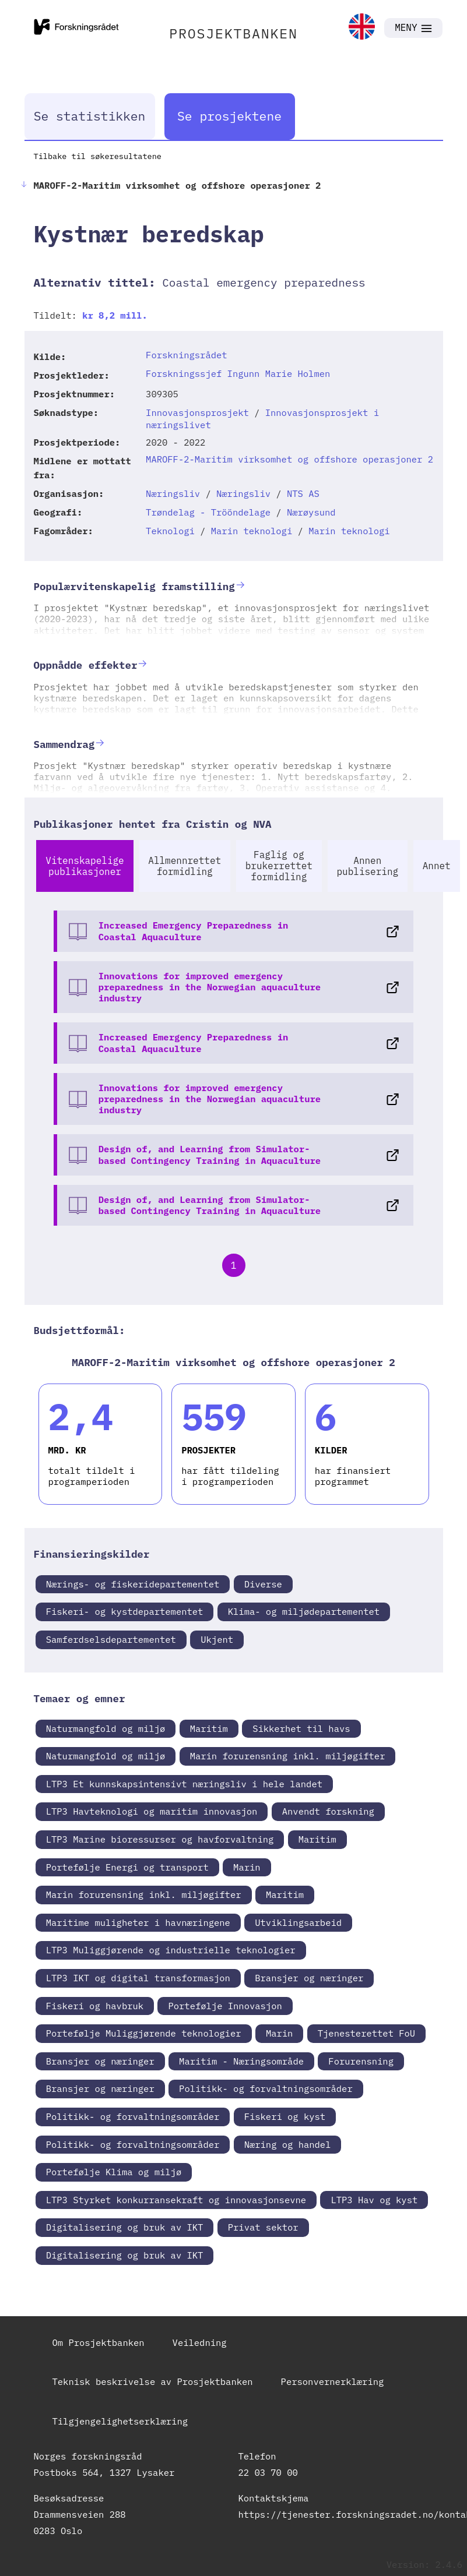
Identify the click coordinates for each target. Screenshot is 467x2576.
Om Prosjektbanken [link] (98, 2342)
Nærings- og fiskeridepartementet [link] (133, 1584)
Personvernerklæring (332, 2381)
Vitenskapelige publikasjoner (84, 866)
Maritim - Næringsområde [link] (241, 2061)
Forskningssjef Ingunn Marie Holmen (238, 373)
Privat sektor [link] (263, 2227)
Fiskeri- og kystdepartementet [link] (124, 1611)
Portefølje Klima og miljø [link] (114, 2172)
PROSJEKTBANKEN (233, 33)
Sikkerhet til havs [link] (301, 1728)
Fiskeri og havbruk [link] (94, 2006)
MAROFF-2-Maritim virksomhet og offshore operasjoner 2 (289, 459)
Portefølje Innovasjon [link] (225, 2006)
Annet (437, 865)
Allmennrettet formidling (184, 866)
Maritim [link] (209, 1728)
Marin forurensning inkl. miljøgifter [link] (287, 1756)
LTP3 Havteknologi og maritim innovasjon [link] (152, 1811)
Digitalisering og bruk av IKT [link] (124, 2227)
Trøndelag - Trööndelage (208, 512)
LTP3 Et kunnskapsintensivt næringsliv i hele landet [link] (184, 1784)
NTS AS (303, 493)
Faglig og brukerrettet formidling (278, 866)
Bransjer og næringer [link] (309, 1978)
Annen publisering (368, 866)
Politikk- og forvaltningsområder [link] (266, 2088)
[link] (362, 27)
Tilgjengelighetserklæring (120, 2421)
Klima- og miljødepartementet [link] (304, 1611)
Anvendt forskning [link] (328, 1811)
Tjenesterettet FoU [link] (366, 2033)
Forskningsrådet (186, 355)
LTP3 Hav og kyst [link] (374, 2200)
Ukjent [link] (217, 1639)
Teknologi (170, 531)
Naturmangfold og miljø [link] (106, 1728)
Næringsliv (173, 493)
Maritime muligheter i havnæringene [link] (138, 1922)
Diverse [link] (263, 1584)
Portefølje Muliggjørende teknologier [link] (143, 2033)
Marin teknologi (252, 531)
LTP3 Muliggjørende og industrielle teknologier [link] (171, 1950)
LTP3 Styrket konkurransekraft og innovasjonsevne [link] (176, 2200)
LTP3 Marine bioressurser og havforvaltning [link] (160, 1839)
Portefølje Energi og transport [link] (127, 1867)
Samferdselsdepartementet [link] (111, 1639)
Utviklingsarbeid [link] (298, 1922)
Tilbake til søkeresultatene (97, 156)
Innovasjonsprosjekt (197, 412)
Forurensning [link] (361, 2061)
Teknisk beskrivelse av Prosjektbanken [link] (152, 2381)
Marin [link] (247, 1867)
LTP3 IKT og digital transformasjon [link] (138, 1978)
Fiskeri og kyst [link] (285, 2116)
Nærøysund (311, 512)
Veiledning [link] (200, 2342)
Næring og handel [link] (287, 2144)
